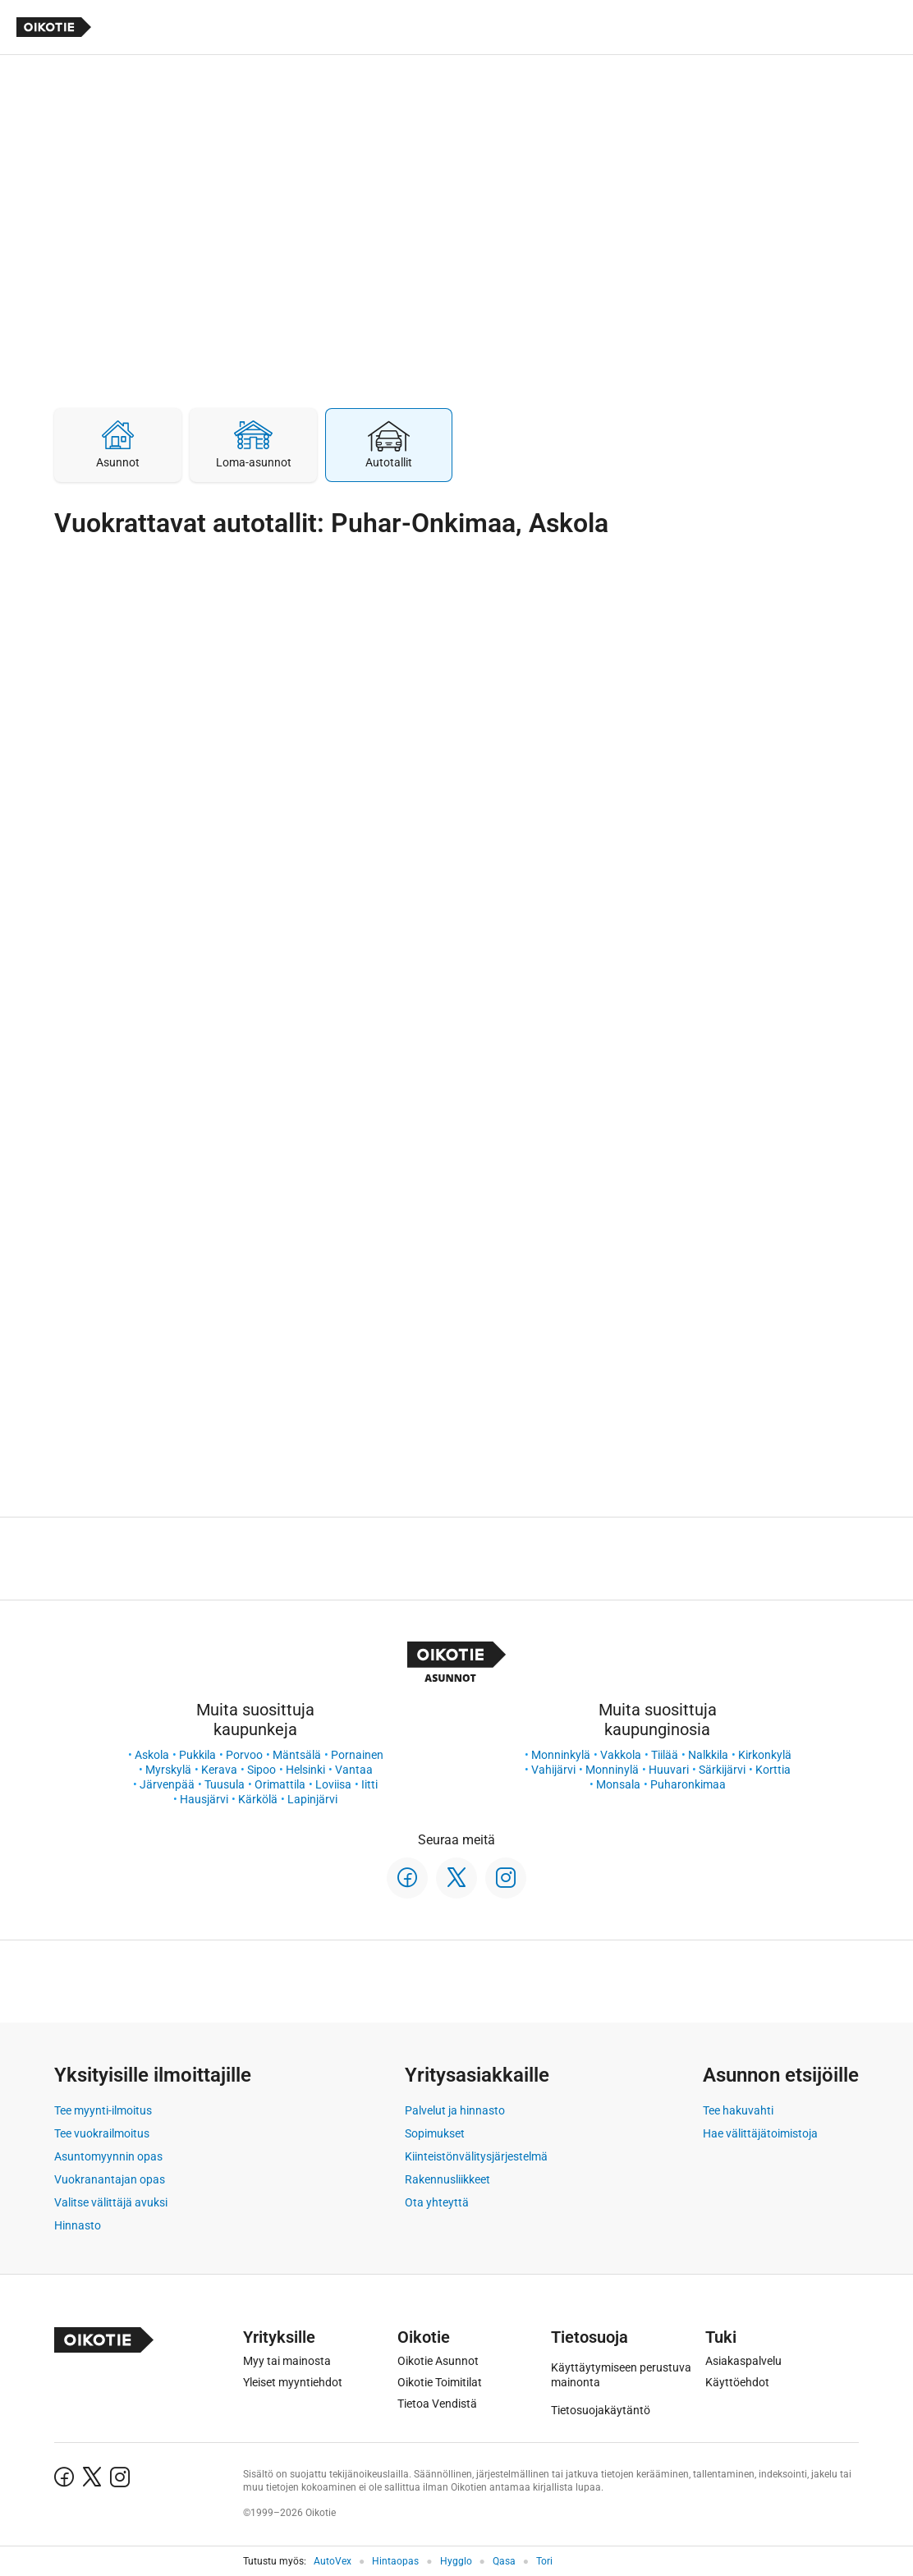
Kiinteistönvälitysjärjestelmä (476, 2156)
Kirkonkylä (764, 1754)
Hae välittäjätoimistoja (760, 2133)
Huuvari (669, 1769)
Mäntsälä (297, 1754)
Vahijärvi (553, 1769)
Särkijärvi (722, 1769)
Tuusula (224, 1784)
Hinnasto (77, 2225)
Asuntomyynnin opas (108, 2156)
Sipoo (261, 1769)
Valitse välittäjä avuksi (110, 2202)
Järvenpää (167, 1784)
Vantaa (354, 1769)
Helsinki (305, 1769)
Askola (152, 1754)
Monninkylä (560, 1754)
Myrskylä (168, 1769)
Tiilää (664, 1754)
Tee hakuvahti (738, 2110)
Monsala (618, 1784)
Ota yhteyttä (437, 2202)
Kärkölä (258, 1799)
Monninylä (612, 1769)
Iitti (369, 1784)
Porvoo (244, 1754)
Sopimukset (435, 2133)
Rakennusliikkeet (447, 2179)
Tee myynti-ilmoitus (103, 2110)
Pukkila (197, 1754)
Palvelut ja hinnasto (455, 2110)
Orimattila (280, 1784)
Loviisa (333, 1784)
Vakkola (620, 1754)
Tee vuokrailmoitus (101, 2133)
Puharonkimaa (688, 1784)
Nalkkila (708, 1754)
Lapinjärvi (312, 1799)
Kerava (219, 1769)
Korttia (773, 1769)
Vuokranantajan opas (109, 2179)
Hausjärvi (204, 1799)
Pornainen (357, 1754)
